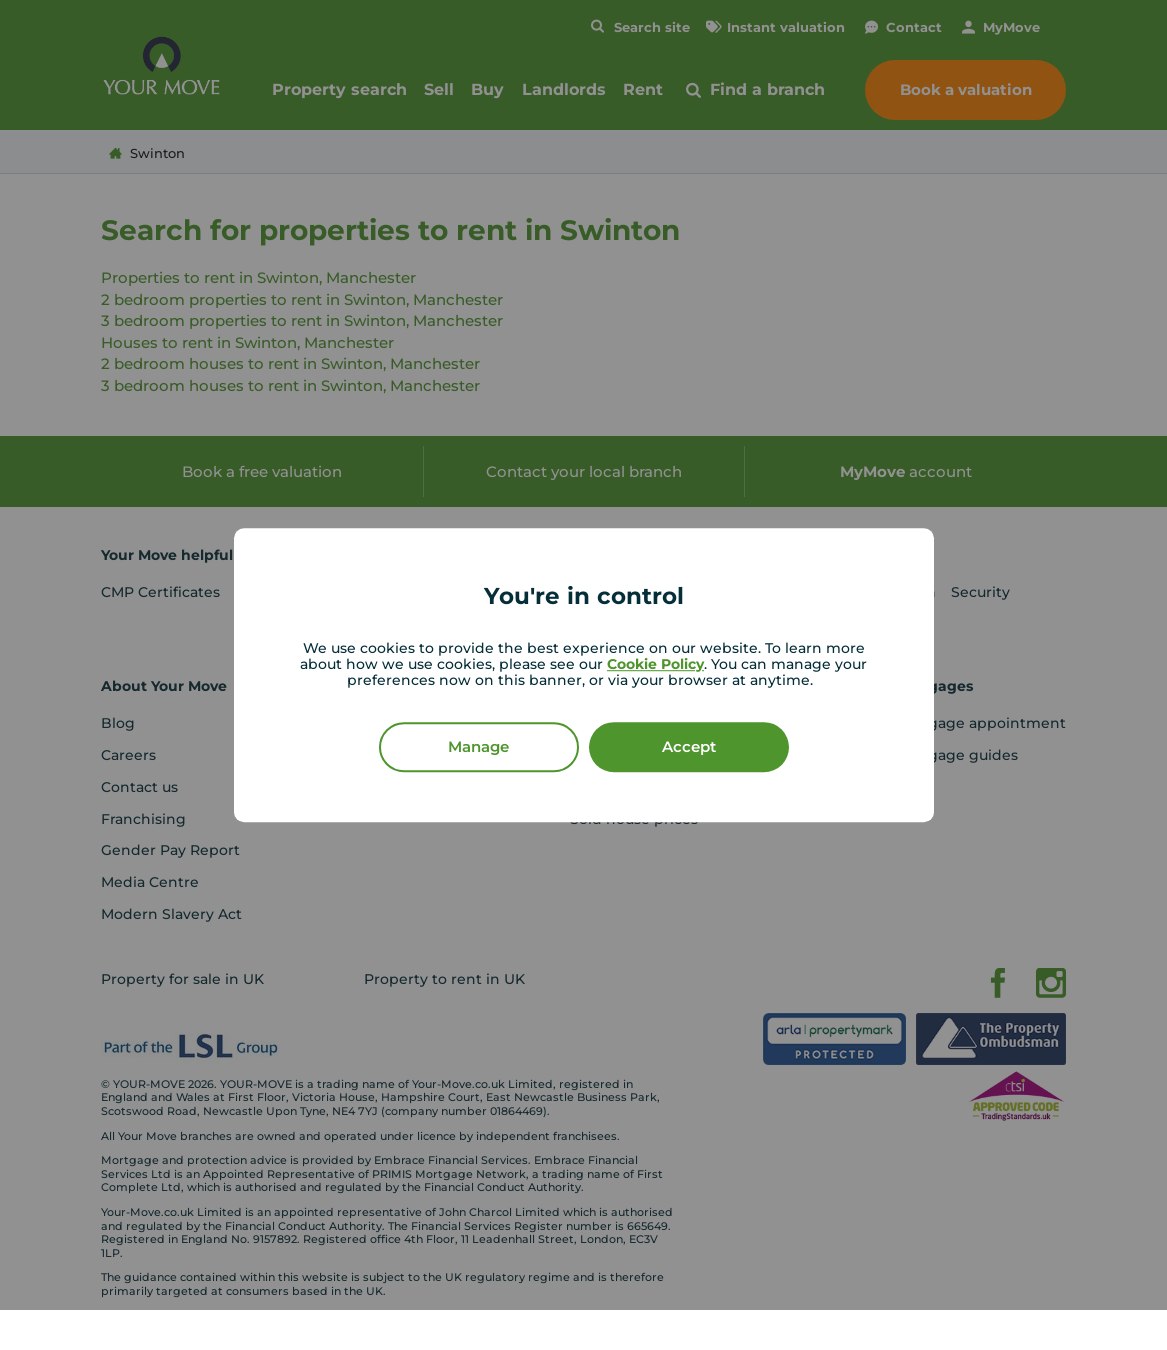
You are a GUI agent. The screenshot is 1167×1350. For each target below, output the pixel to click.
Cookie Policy (655, 664)
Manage (478, 746)
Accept (689, 746)
